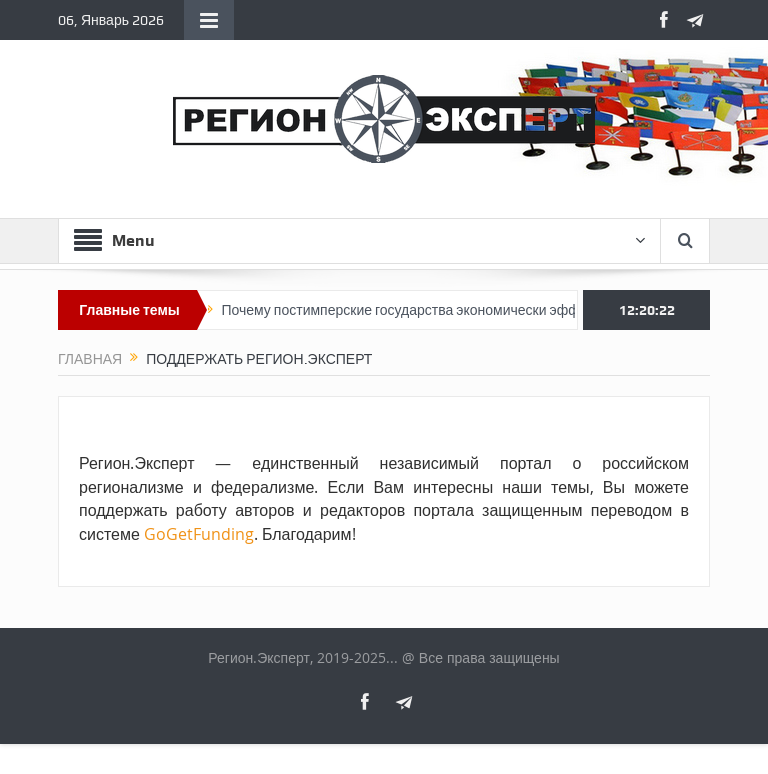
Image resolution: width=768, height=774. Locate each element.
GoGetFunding (199, 534)
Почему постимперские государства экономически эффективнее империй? (469, 310)
